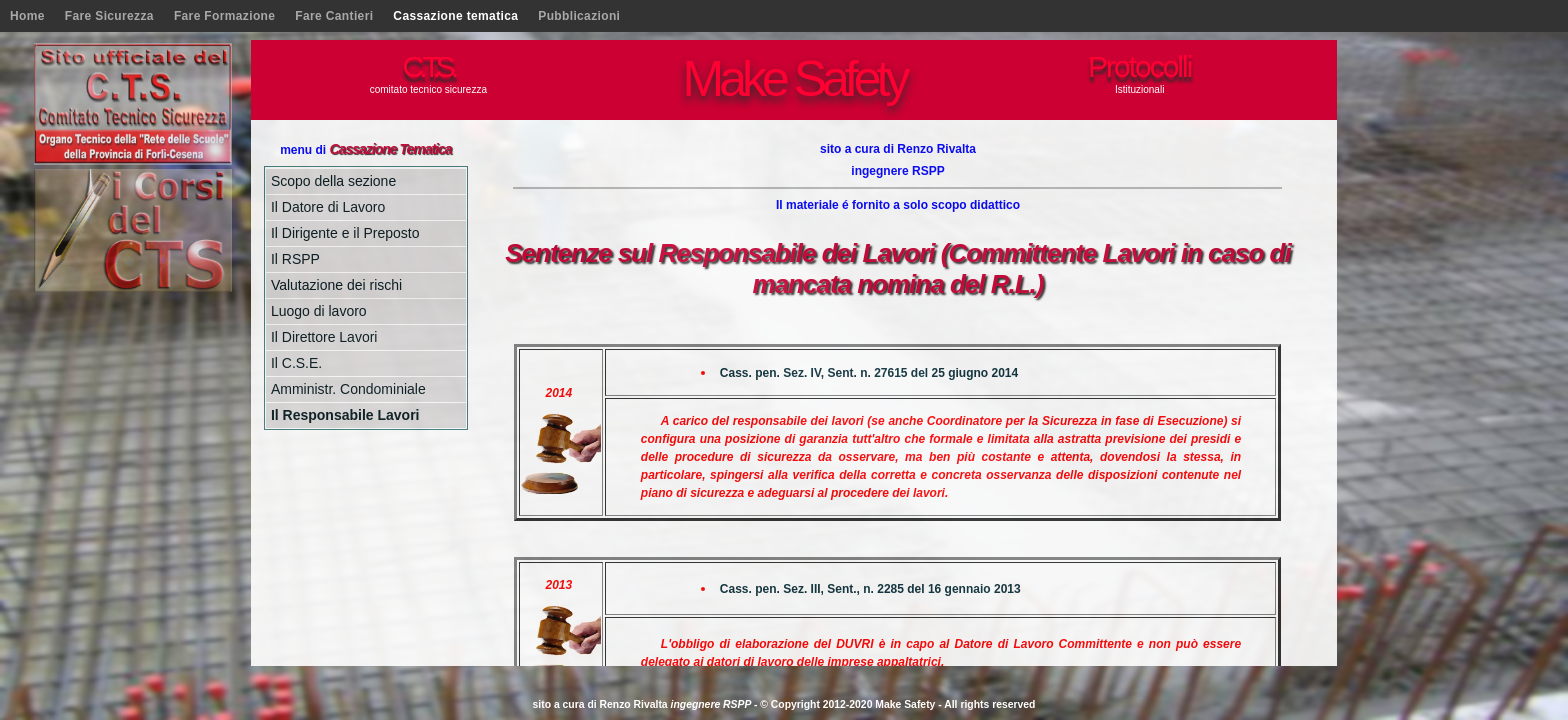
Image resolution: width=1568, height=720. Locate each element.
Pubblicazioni (579, 16)
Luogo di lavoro (319, 311)
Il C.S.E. (296, 363)
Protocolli (1139, 66)
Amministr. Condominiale (348, 389)
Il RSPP (295, 259)
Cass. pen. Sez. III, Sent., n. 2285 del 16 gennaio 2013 (870, 589)
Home (27, 16)
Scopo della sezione (333, 181)
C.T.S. (429, 66)
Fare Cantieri (334, 16)
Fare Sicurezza (109, 16)
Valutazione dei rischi (336, 285)
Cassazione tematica (455, 16)
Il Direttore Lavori (324, 337)
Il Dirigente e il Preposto (345, 233)
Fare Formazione (224, 16)
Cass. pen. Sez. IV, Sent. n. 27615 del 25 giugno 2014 (869, 373)
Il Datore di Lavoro (328, 207)
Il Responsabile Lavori (345, 415)
